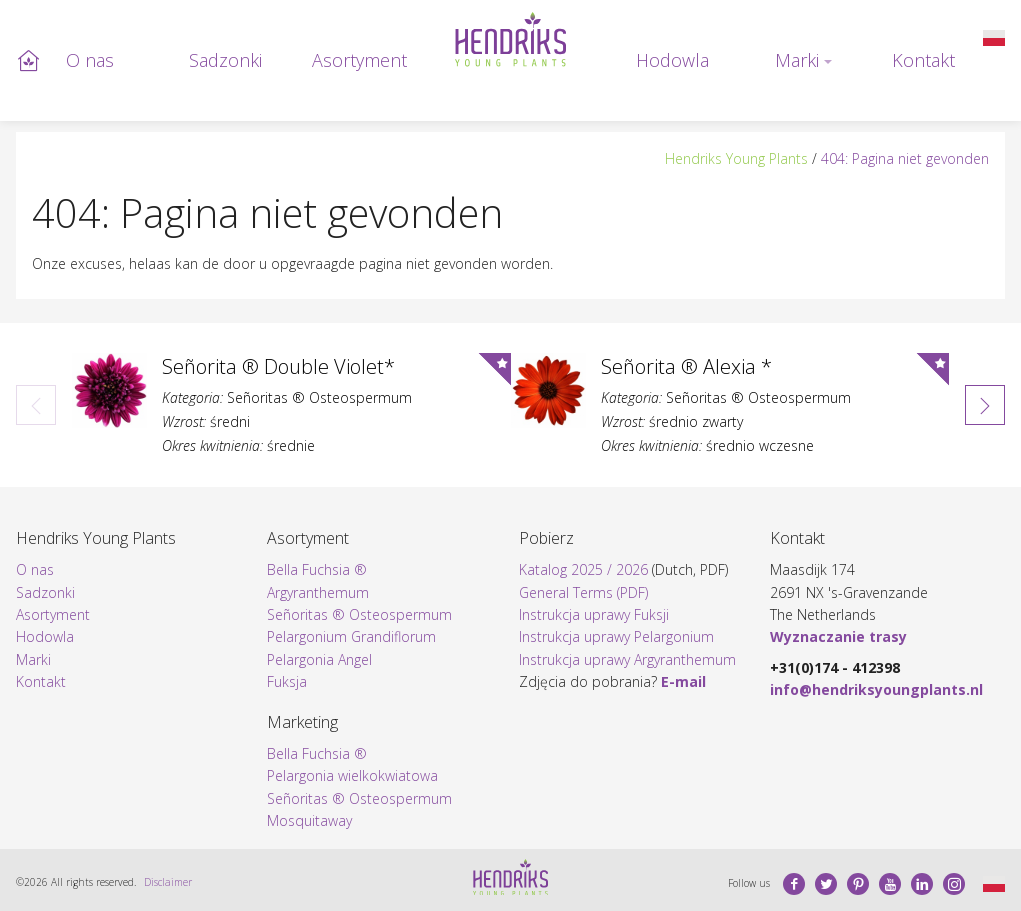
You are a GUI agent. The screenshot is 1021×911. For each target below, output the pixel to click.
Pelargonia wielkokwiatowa (352, 775)
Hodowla (672, 60)
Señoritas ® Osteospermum (359, 614)
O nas (90, 60)
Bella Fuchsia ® (317, 569)
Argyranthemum (318, 592)
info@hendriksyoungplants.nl (876, 689)
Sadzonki (225, 60)
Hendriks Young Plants (736, 158)
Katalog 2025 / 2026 (583, 569)
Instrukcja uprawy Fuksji (594, 614)
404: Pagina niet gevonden (905, 158)
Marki (797, 60)
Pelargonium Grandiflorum (351, 636)
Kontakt (923, 60)
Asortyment (359, 60)
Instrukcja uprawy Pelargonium (616, 636)
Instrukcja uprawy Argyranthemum (627, 659)
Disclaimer (168, 882)
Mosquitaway (309, 820)
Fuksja (287, 681)
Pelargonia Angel (319, 659)
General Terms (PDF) (583, 592)
